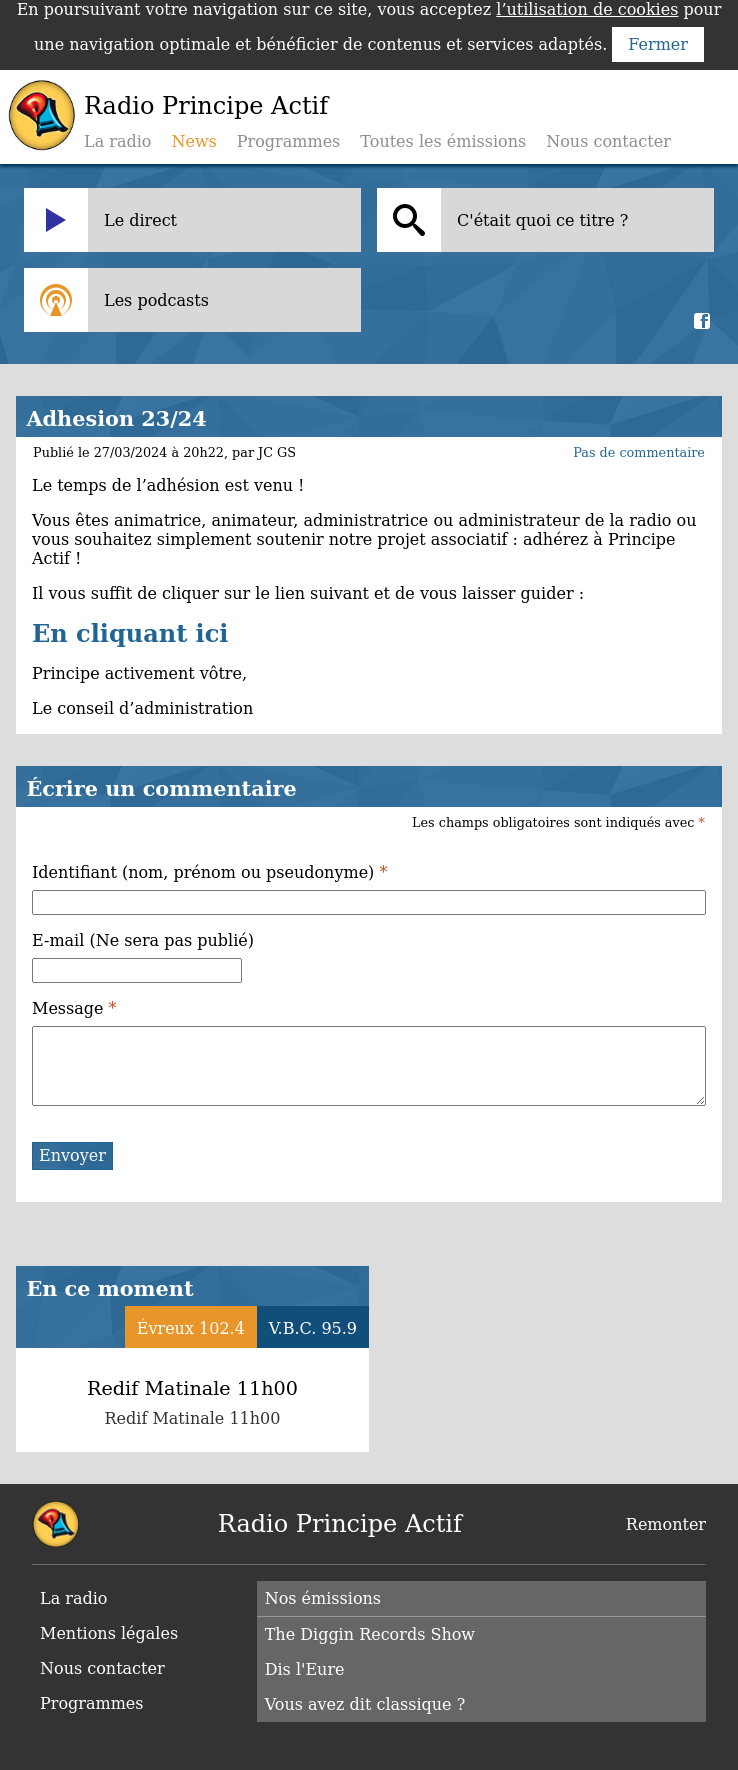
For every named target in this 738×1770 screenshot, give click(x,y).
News (193, 141)
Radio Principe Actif (206, 106)
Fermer (658, 44)
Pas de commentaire (639, 452)
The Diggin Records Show (370, 1634)
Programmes (289, 141)
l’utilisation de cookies (587, 9)
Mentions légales (109, 1633)
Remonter (666, 1524)
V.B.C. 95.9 (313, 1328)
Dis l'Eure (305, 1669)
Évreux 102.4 (191, 1328)
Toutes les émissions (443, 141)
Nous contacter (608, 141)
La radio (117, 141)
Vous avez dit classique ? (365, 1704)
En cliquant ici (130, 633)
